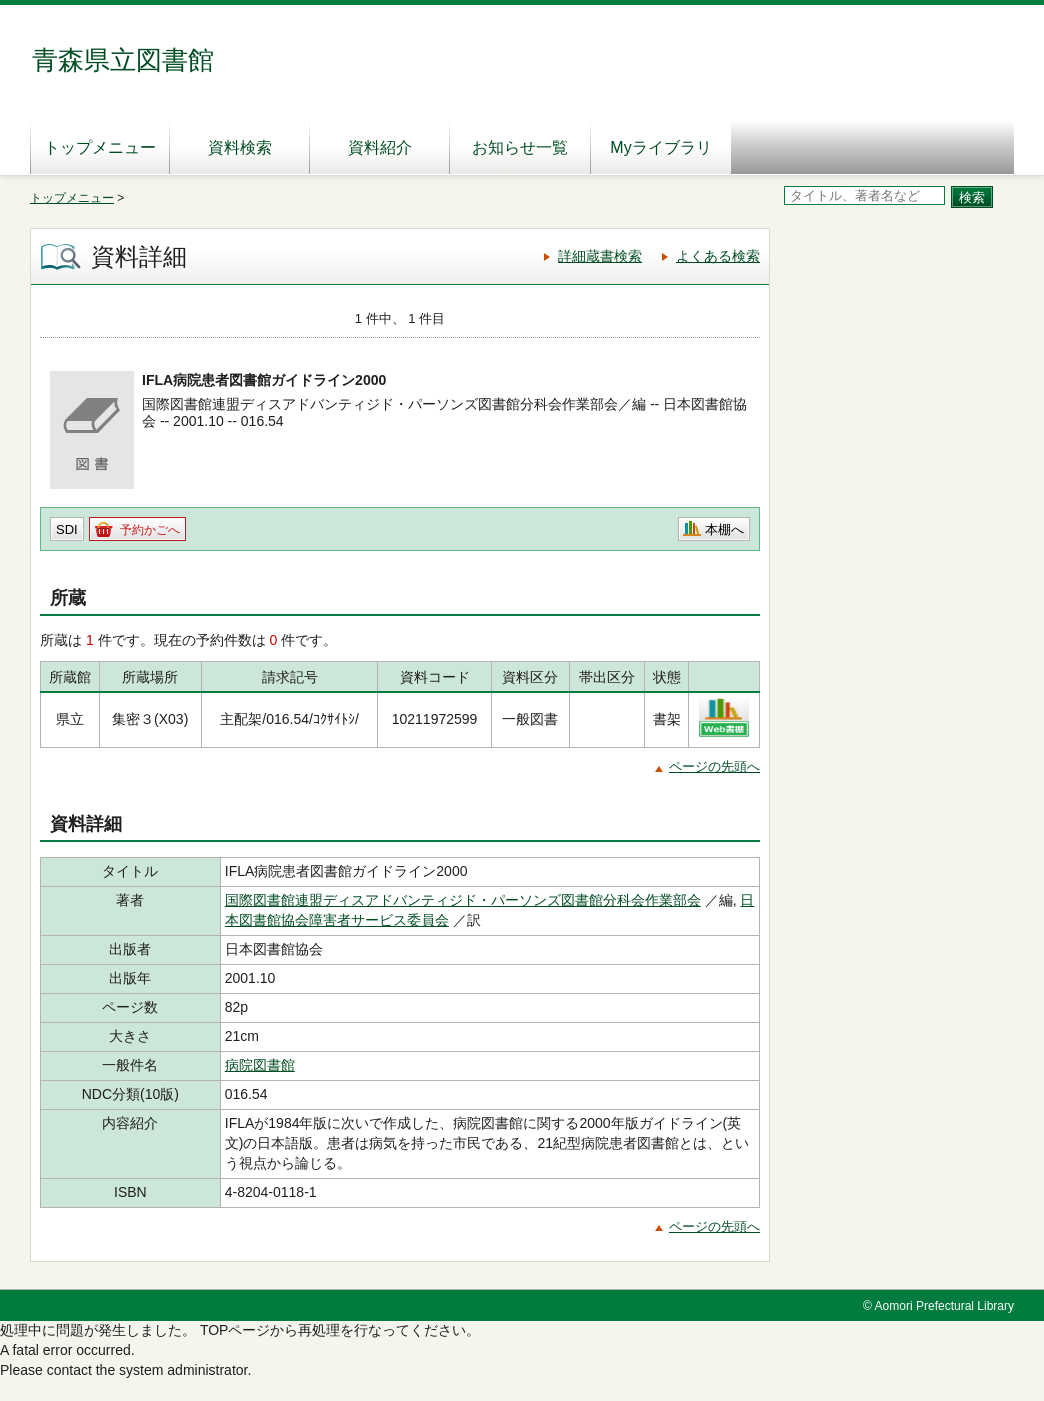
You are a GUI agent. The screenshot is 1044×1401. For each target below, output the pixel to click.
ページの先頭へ (714, 766)
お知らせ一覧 (520, 147)
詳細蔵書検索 (600, 256)
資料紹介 (380, 147)
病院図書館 (260, 1065)
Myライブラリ (660, 147)
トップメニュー (100, 147)
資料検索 (240, 147)
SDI (67, 529)
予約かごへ (150, 530)
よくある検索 (718, 256)
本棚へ (724, 529)
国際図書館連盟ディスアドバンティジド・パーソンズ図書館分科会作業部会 (463, 900)
